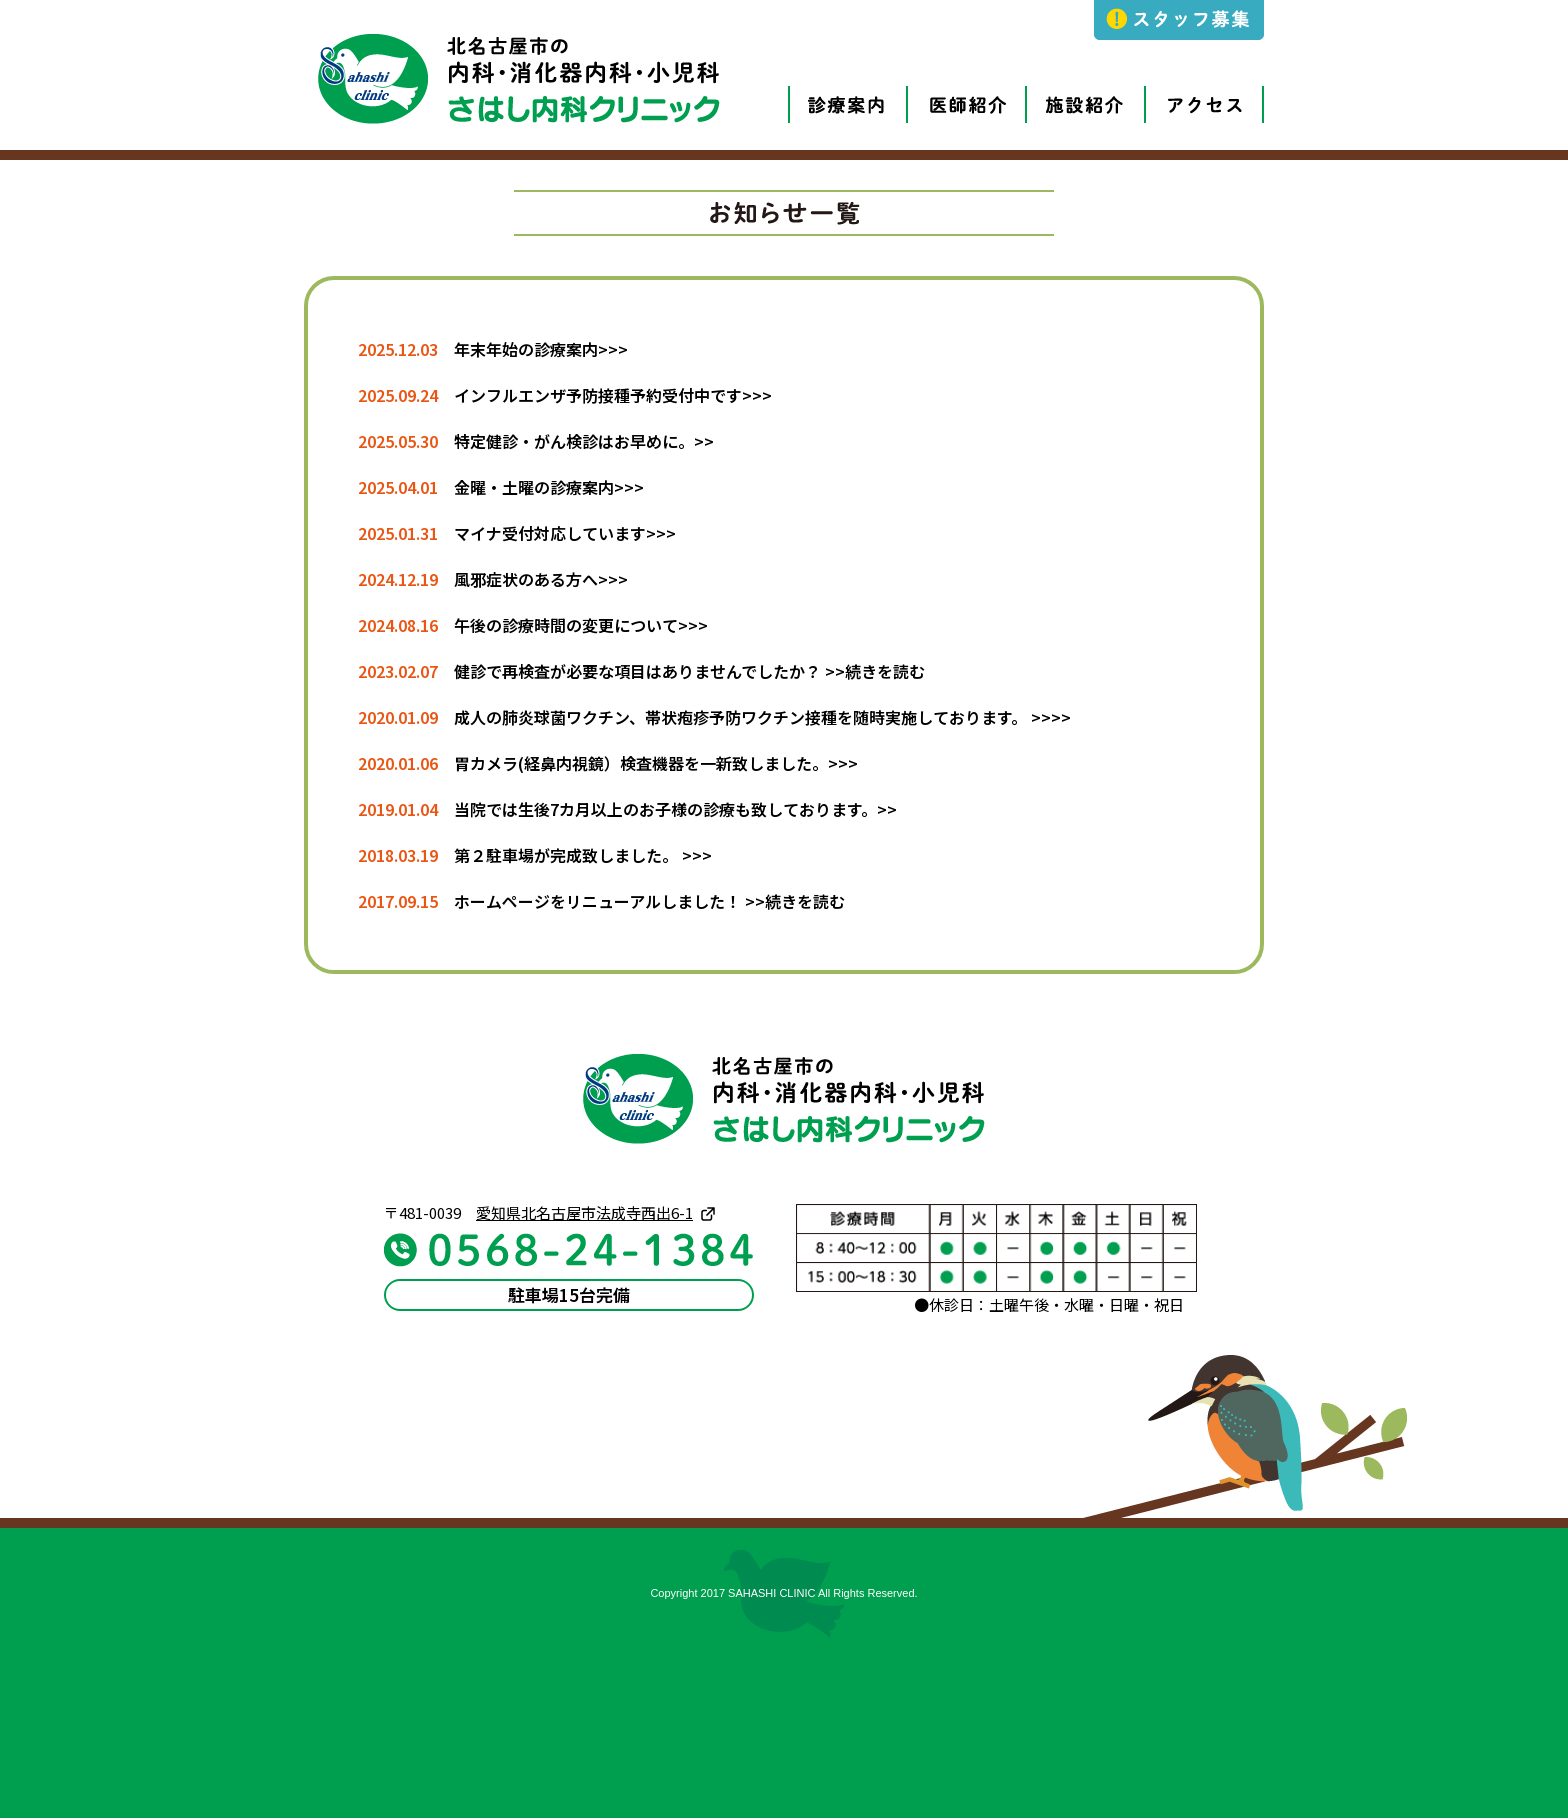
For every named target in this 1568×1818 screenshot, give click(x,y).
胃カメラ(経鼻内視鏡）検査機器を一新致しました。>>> (656, 763)
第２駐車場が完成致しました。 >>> (583, 855)
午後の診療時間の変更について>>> (581, 625)
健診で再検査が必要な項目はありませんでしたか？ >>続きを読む (689, 671)
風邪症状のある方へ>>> (541, 579)
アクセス (1184, 86)
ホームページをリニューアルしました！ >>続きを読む (649, 901)
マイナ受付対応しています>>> (565, 533)
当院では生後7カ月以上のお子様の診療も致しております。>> (675, 809)
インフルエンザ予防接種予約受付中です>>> (613, 395)
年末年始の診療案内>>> (541, 349)
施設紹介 (1065, 86)
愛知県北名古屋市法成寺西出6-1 (584, 1212)
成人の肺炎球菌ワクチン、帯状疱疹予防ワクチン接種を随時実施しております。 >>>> (762, 717)
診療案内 (827, 86)
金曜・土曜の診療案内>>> (549, 487)
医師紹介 (946, 86)
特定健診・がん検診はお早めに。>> (584, 441)
